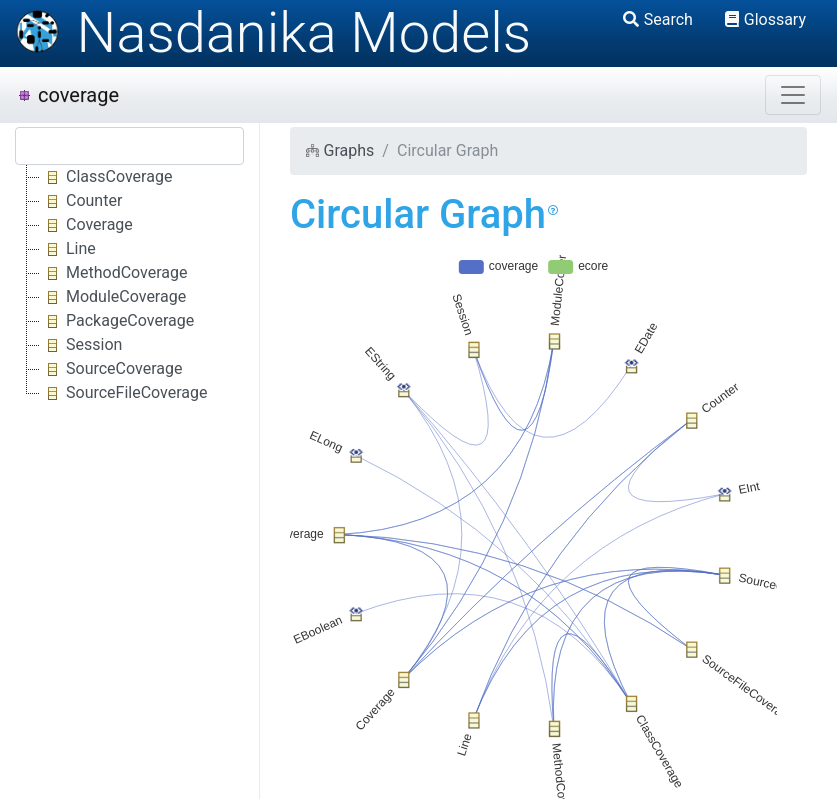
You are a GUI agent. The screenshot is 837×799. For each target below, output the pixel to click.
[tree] (129, 285)
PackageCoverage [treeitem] (117, 321)
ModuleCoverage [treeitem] (113, 297)
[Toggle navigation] (793, 95)
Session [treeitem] (81, 345)
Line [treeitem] (68, 249)
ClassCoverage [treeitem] (106, 177)
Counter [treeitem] (81, 201)
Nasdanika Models (273, 33)
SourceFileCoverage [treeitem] (124, 393)
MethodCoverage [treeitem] (113, 273)
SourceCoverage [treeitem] (111, 369)
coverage (67, 95)
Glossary (765, 19)
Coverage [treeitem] (86, 225)
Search (658, 19)
